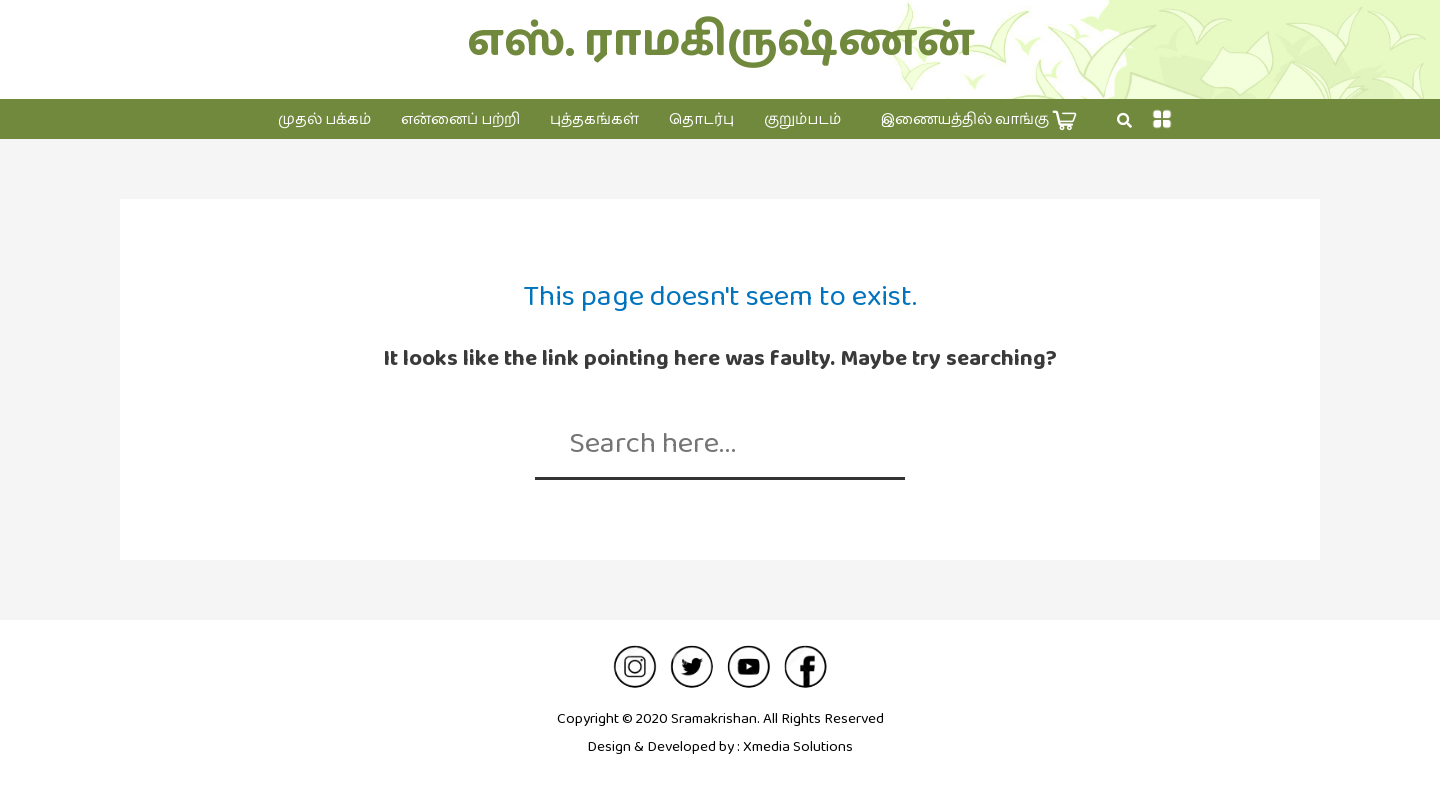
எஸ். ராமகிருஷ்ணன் (720, 41)
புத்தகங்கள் (594, 119)
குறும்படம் (802, 119)
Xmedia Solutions (798, 746)
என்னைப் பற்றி (460, 119)
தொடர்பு (701, 119)
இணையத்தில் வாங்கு (979, 120)
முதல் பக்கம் (324, 119)
